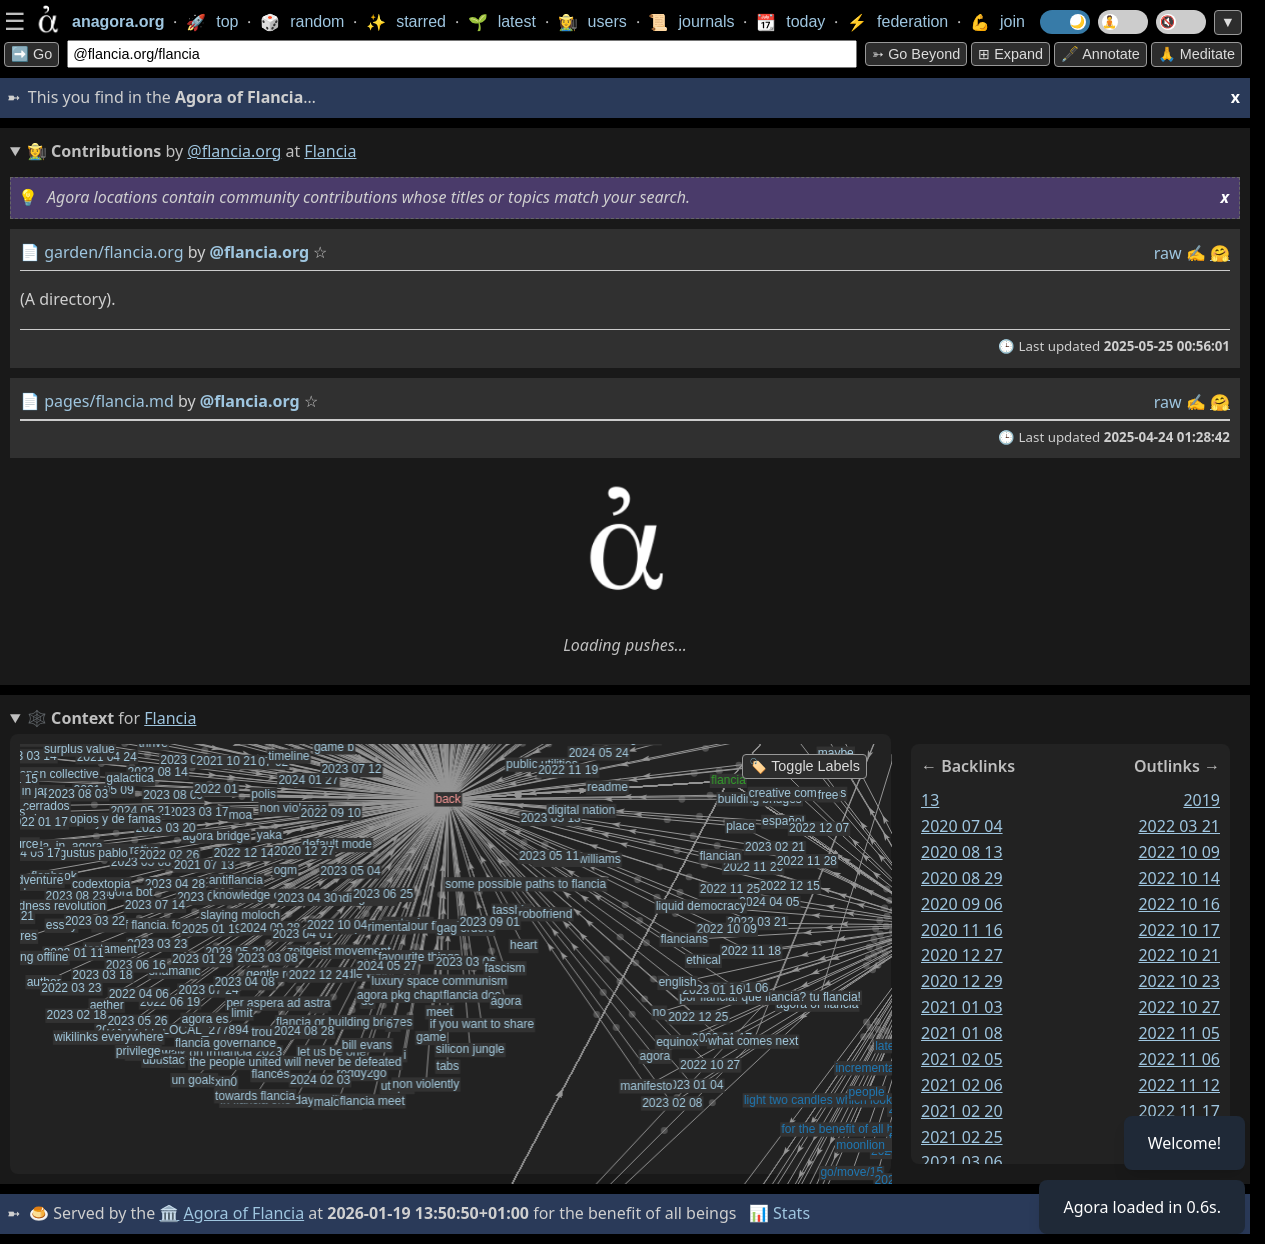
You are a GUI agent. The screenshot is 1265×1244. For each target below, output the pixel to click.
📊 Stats (779, 1213)
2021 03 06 (962, 1162)
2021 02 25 (962, 1137)
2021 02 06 (962, 1085)
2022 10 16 (1179, 904)
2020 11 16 (962, 930)
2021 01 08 (962, 1033)
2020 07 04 (962, 826)
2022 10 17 (1179, 930)
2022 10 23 (1179, 981)
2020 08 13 (962, 852)
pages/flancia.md (109, 401)
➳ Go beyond (916, 54)
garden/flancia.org (113, 252)
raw (1168, 253)
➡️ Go (31, 54)
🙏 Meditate (1196, 54)
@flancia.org (234, 151)
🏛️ (169, 1213)
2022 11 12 (1179, 1085)
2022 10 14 (1179, 878)
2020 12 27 (962, 955)
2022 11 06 (1179, 1059)
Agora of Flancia (244, 1213)
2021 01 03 (962, 1007)
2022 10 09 (1179, 852)
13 (930, 800)
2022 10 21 (1179, 955)
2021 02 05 (962, 1059)
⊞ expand (1010, 54)
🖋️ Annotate (1100, 54)
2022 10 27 (1179, 1007)
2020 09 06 (962, 904)
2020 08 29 (962, 878)
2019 (1201, 800)
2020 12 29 (962, 981)
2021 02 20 (962, 1111)
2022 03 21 (1179, 826)
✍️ (1196, 253)
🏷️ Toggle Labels (804, 766)
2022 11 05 (1179, 1033)
